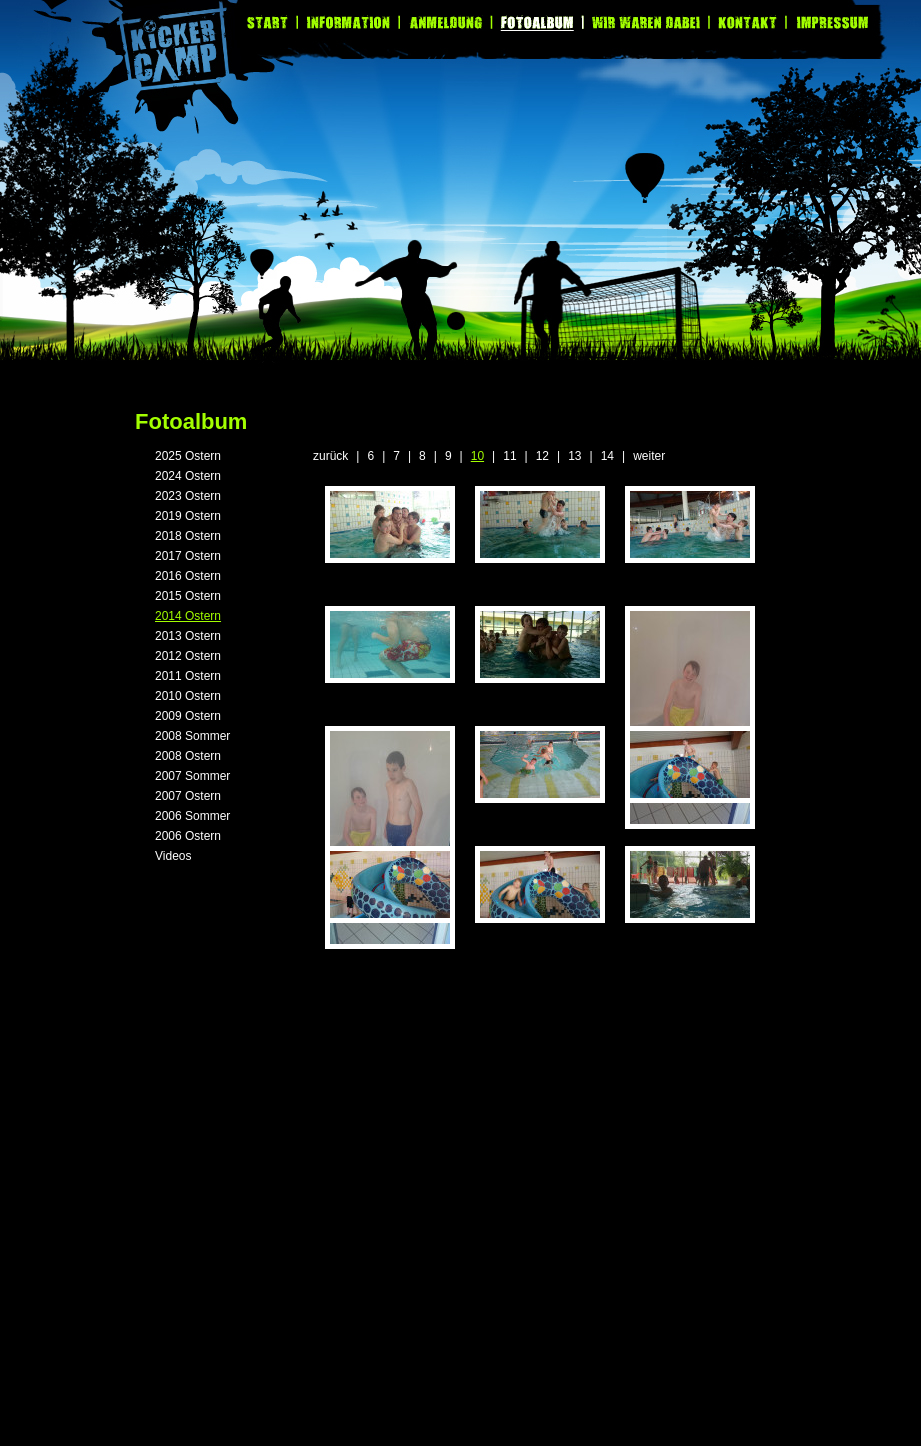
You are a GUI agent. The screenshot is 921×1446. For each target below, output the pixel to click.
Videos (173, 856)
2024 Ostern (188, 476)
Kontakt (749, 23)
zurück (330, 456)
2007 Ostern (188, 796)
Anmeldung (447, 23)
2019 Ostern (188, 516)
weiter (649, 456)
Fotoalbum (539, 23)
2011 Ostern (188, 676)
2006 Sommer (192, 816)
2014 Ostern (188, 616)
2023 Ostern (188, 496)
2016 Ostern (188, 576)
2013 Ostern (188, 636)
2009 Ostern (188, 716)
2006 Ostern (188, 836)
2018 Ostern (188, 536)
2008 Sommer (192, 736)
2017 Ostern (188, 556)
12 (542, 456)
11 (509, 456)
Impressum (828, 23)
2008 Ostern (188, 756)
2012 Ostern (188, 656)
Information (349, 23)
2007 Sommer (192, 776)
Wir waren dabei (647, 23)
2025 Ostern (188, 456)
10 (477, 456)
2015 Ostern (188, 596)
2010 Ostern (188, 696)
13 (574, 456)
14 (607, 456)
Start (272, 23)
